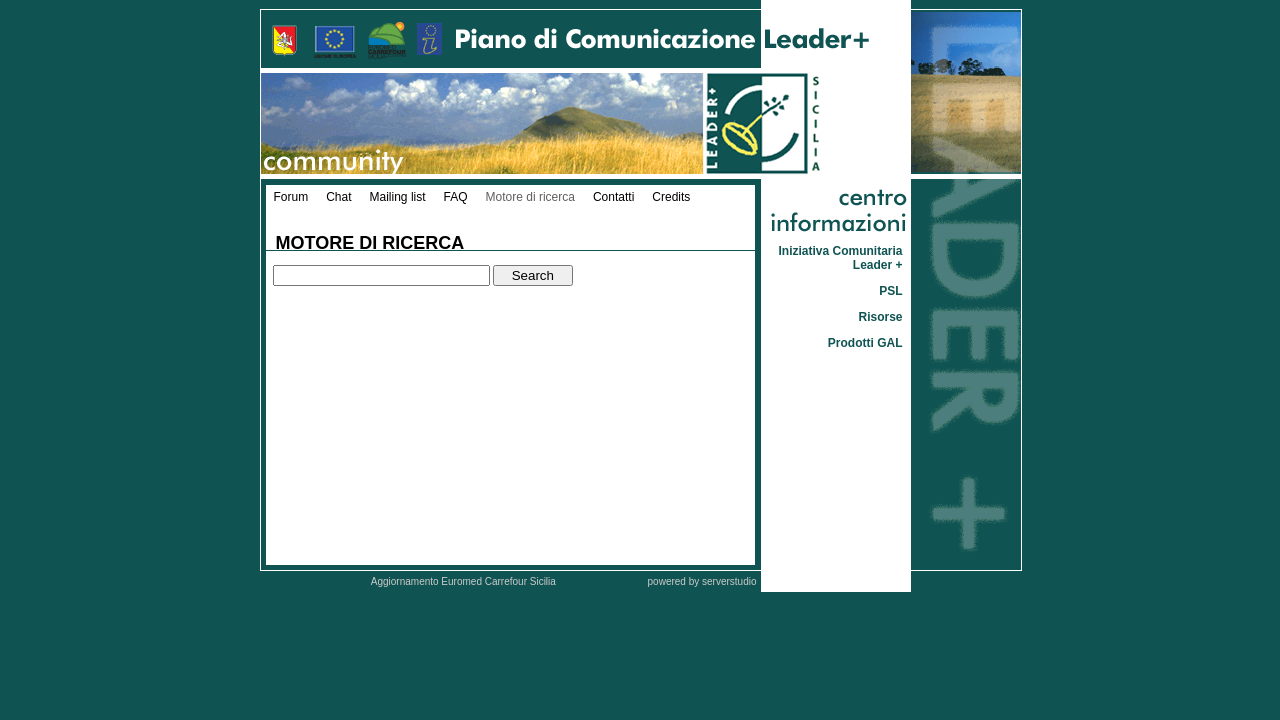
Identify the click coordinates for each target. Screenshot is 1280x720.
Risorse (880, 317)
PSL (890, 291)
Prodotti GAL (865, 343)
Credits (671, 197)
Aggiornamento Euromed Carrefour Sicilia (465, 581)
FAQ (456, 197)
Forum (291, 197)
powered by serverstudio (702, 581)
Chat (338, 197)
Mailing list (398, 197)
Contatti (613, 197)
